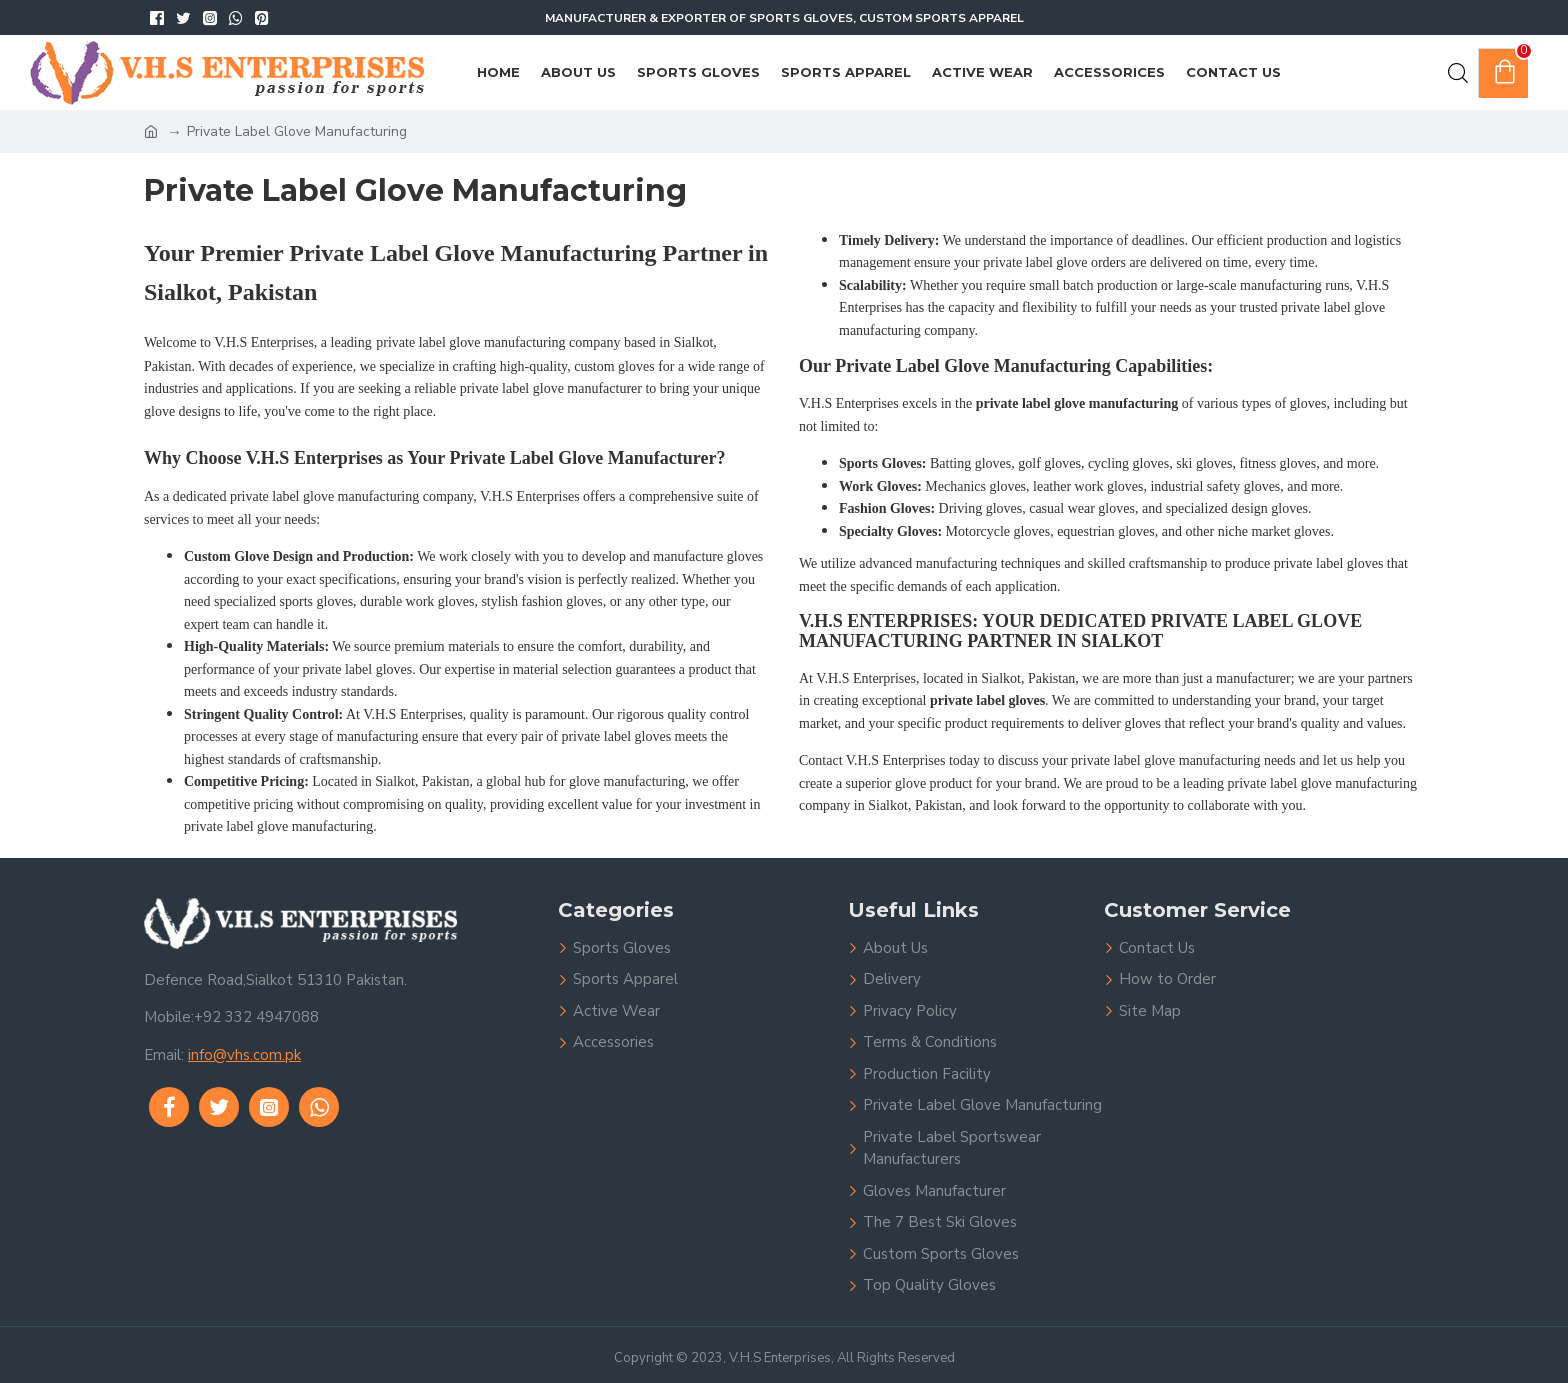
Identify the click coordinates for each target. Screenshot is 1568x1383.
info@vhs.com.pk (244, 1055)
